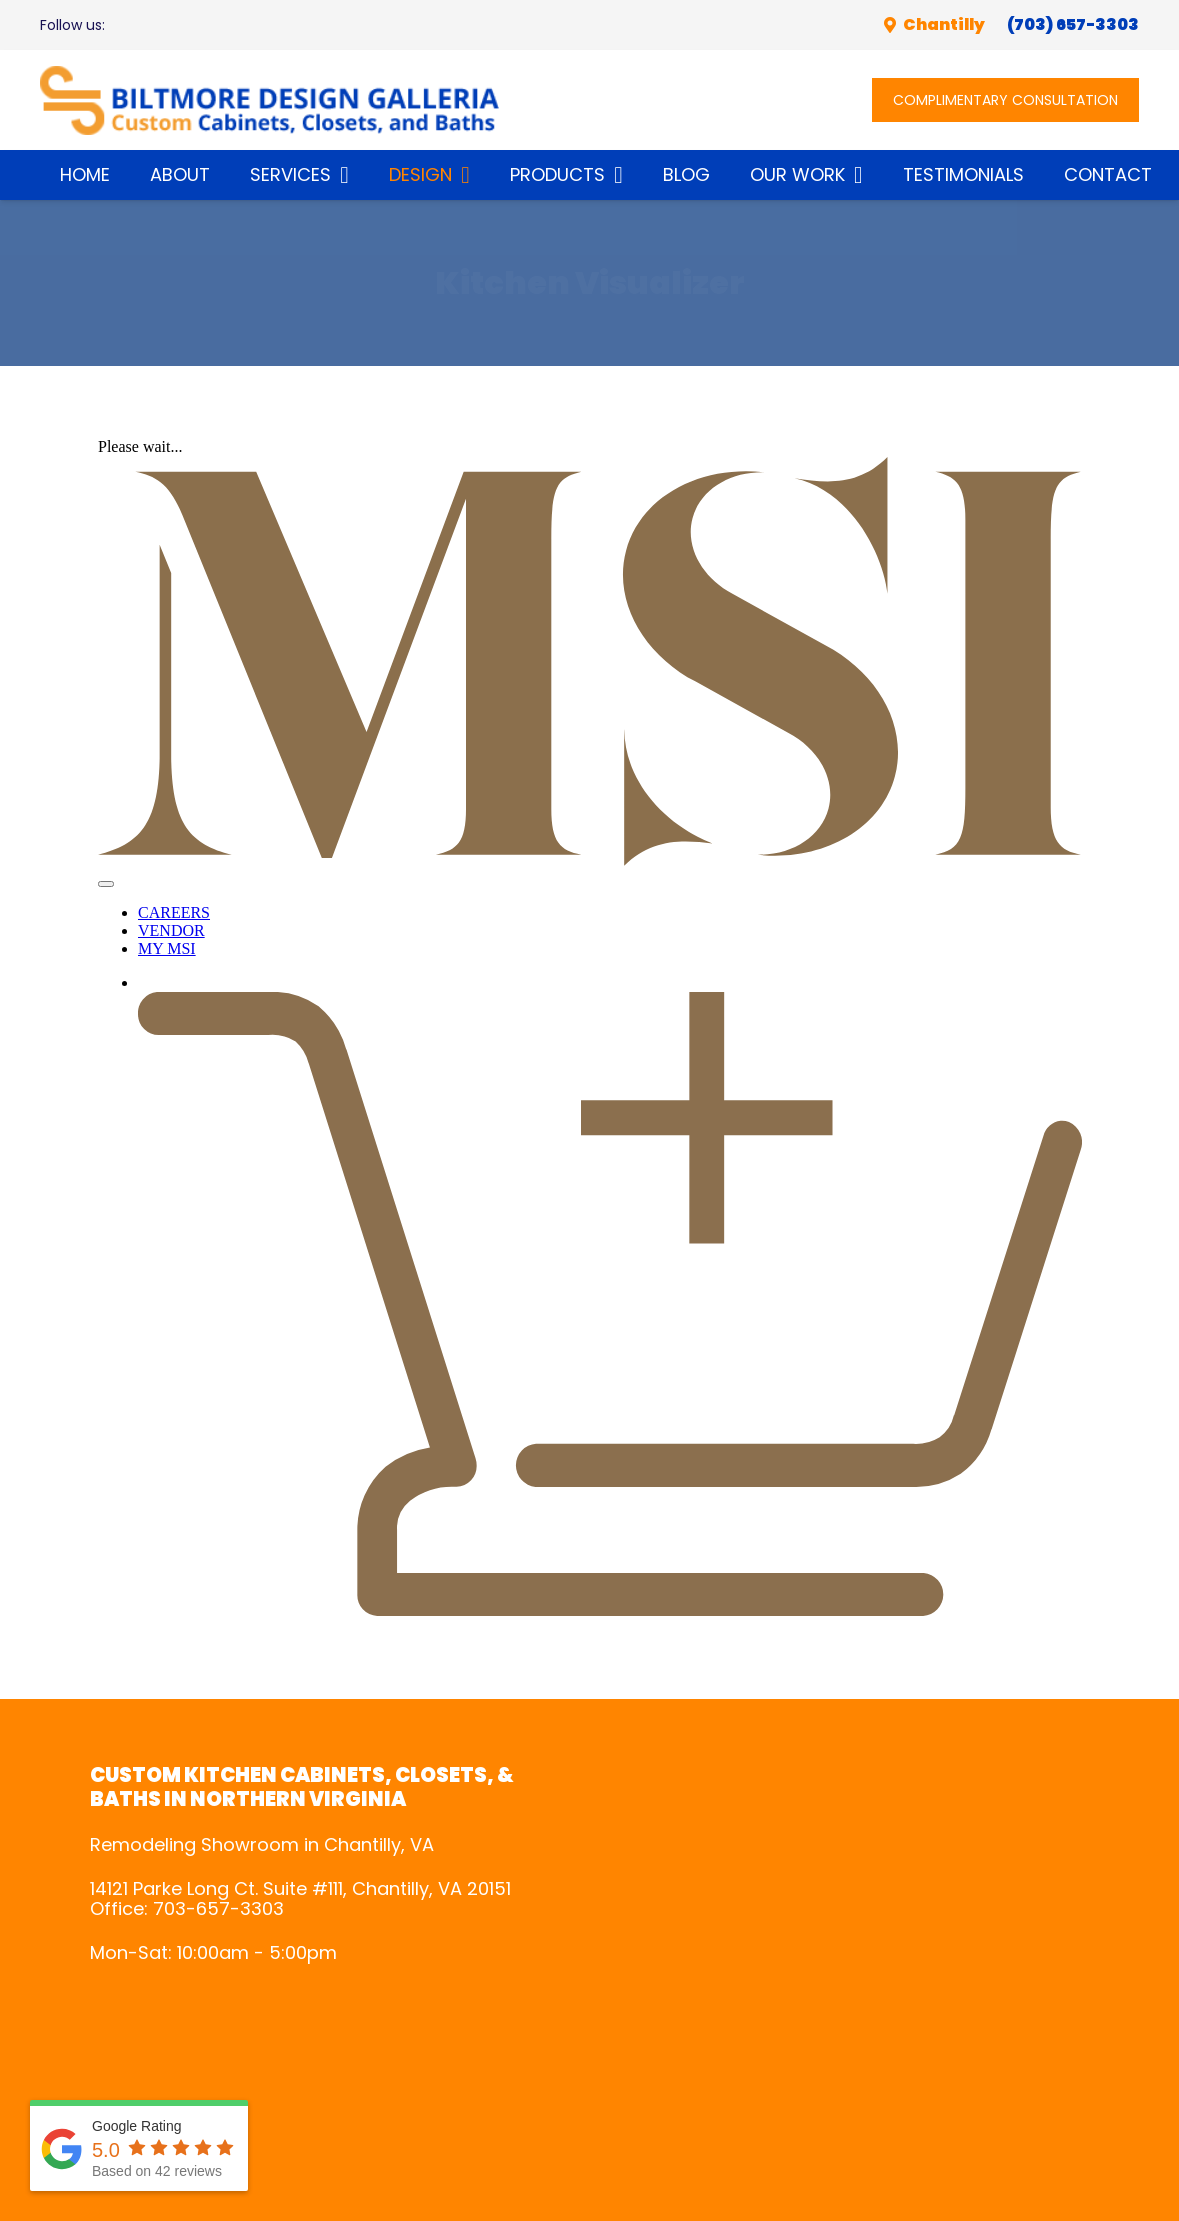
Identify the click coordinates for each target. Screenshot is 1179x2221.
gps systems (852, 1963)
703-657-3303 (218, 1908)
